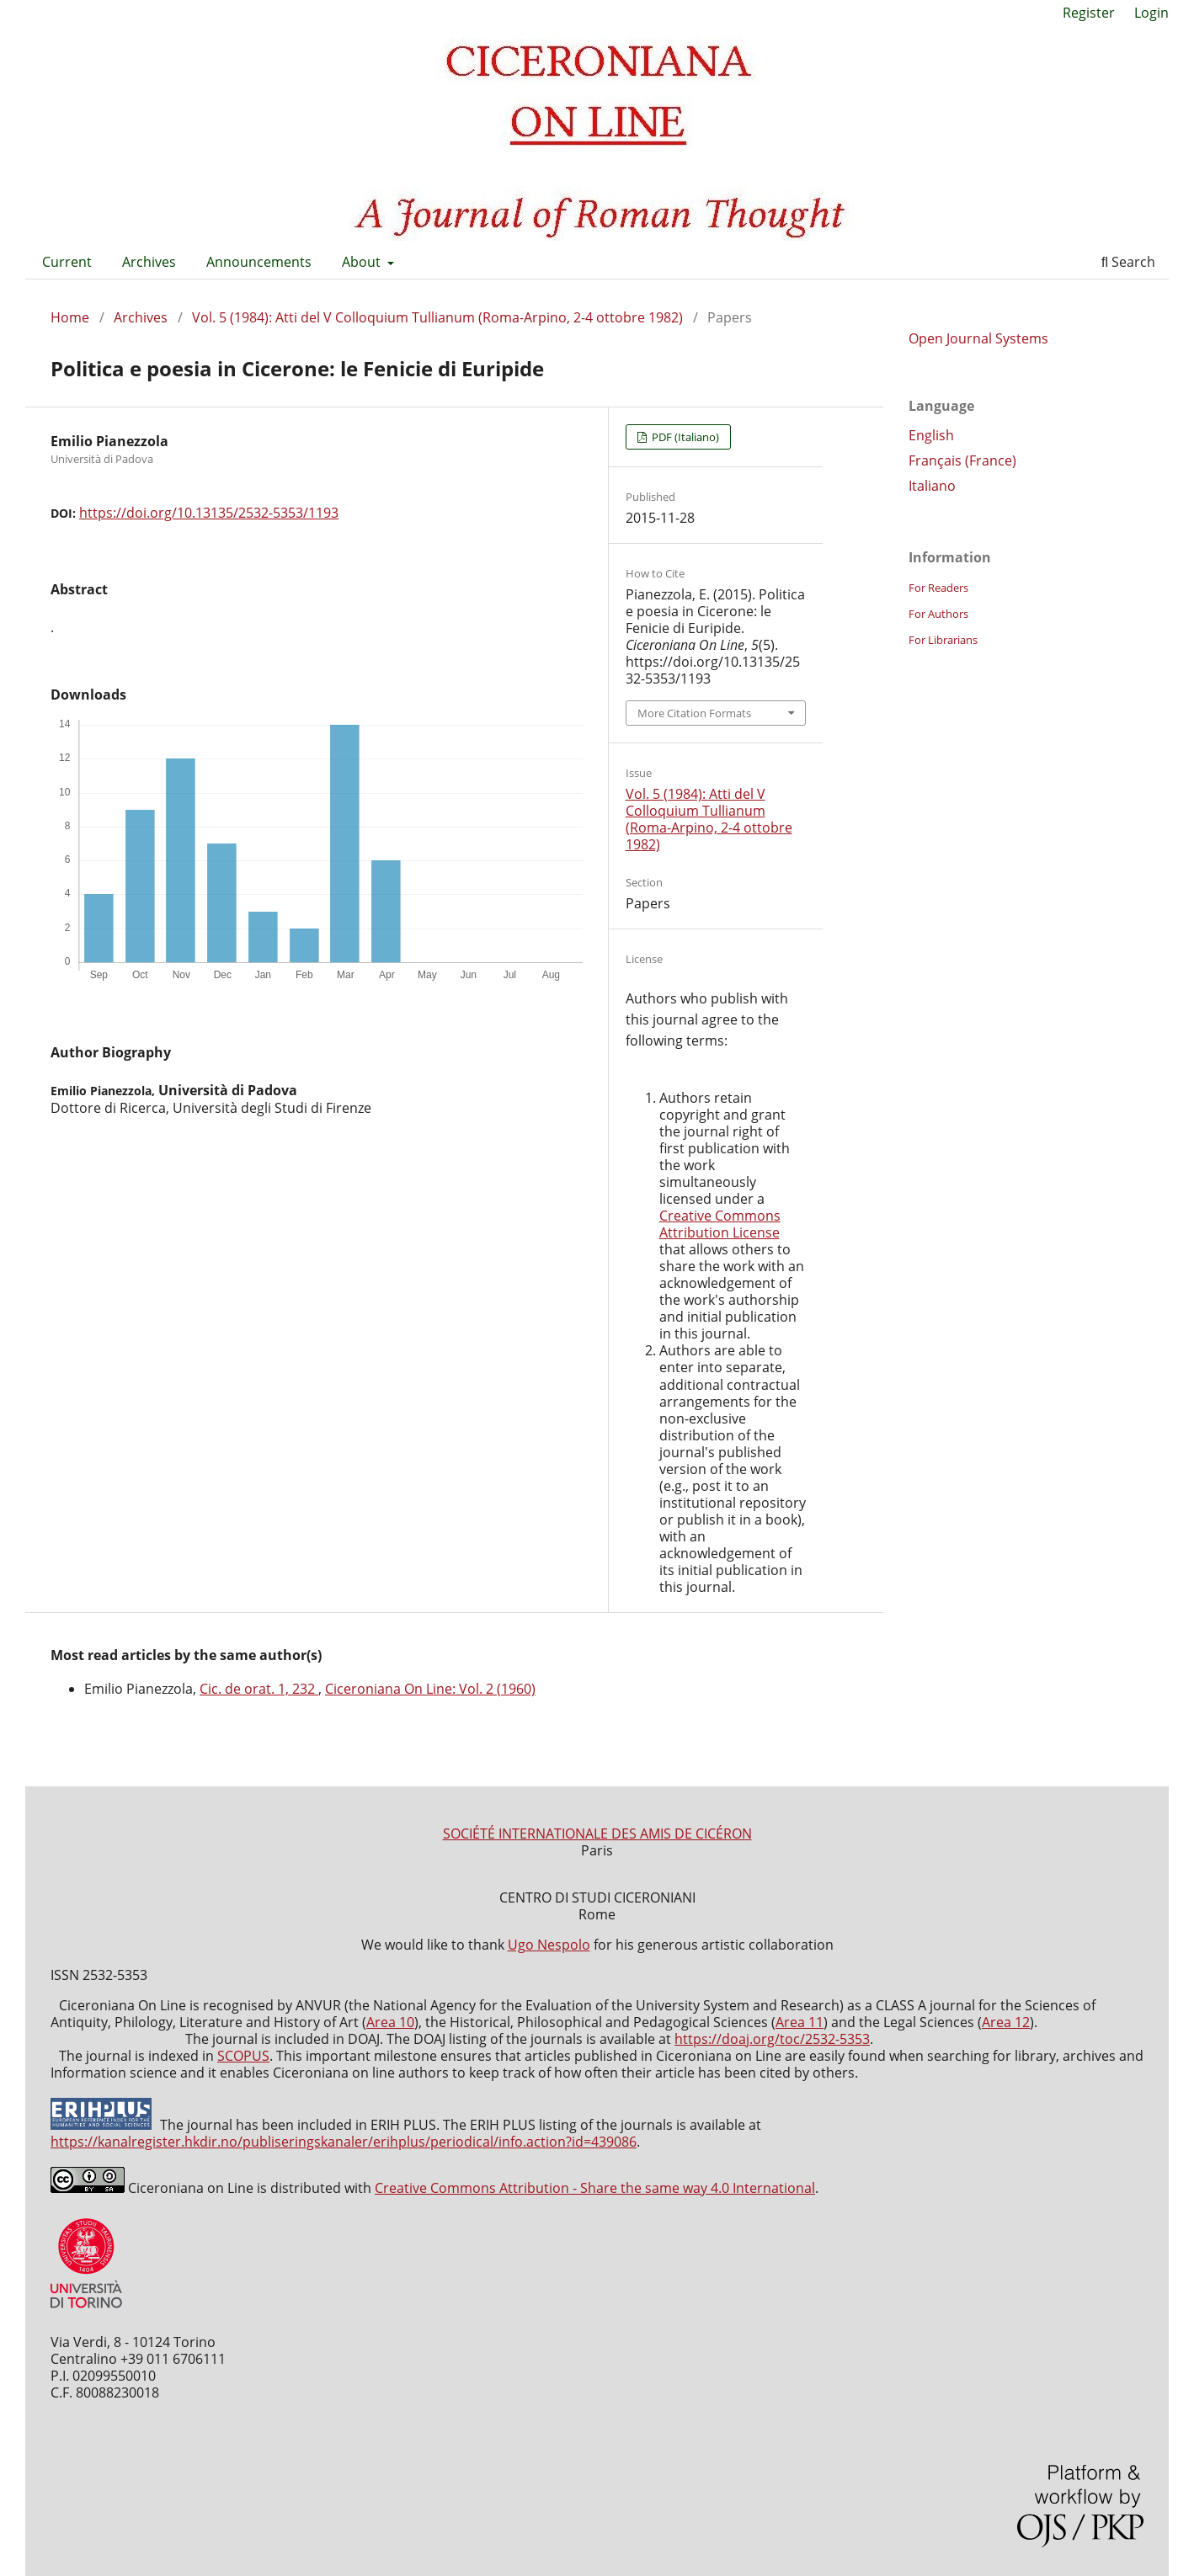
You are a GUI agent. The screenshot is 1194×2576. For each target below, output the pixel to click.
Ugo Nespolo (549, 1944)
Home (70, 317)
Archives (149, 262)
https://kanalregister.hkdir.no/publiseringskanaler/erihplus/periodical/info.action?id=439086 (344, 2141)
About (363, 262)
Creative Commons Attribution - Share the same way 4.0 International (595, 2188)
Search (1128, 262)
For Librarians (943, 639)
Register (1089, 12)
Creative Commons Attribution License (720, 1224)
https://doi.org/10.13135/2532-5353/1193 (208, 512)
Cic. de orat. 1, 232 (259, 1688)
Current (67, 262)
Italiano (932, 485)
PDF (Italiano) (684, 436)
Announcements (259, 262)
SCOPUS (243, 2055)
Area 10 (390, 2022)
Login (1151, 12)
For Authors (938, 613)
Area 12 (1006, 2022)
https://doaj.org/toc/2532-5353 (772, 2039)
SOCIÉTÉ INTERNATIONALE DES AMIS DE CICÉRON (597, 1833)
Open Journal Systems (978, 338)
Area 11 (800, 2022)
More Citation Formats (694, 713)
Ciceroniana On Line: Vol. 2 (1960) (430, 1688)
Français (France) (962, 460)
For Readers (938, 587)
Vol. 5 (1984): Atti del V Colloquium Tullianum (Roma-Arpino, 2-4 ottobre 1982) (437, 317)
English (931, 435)
